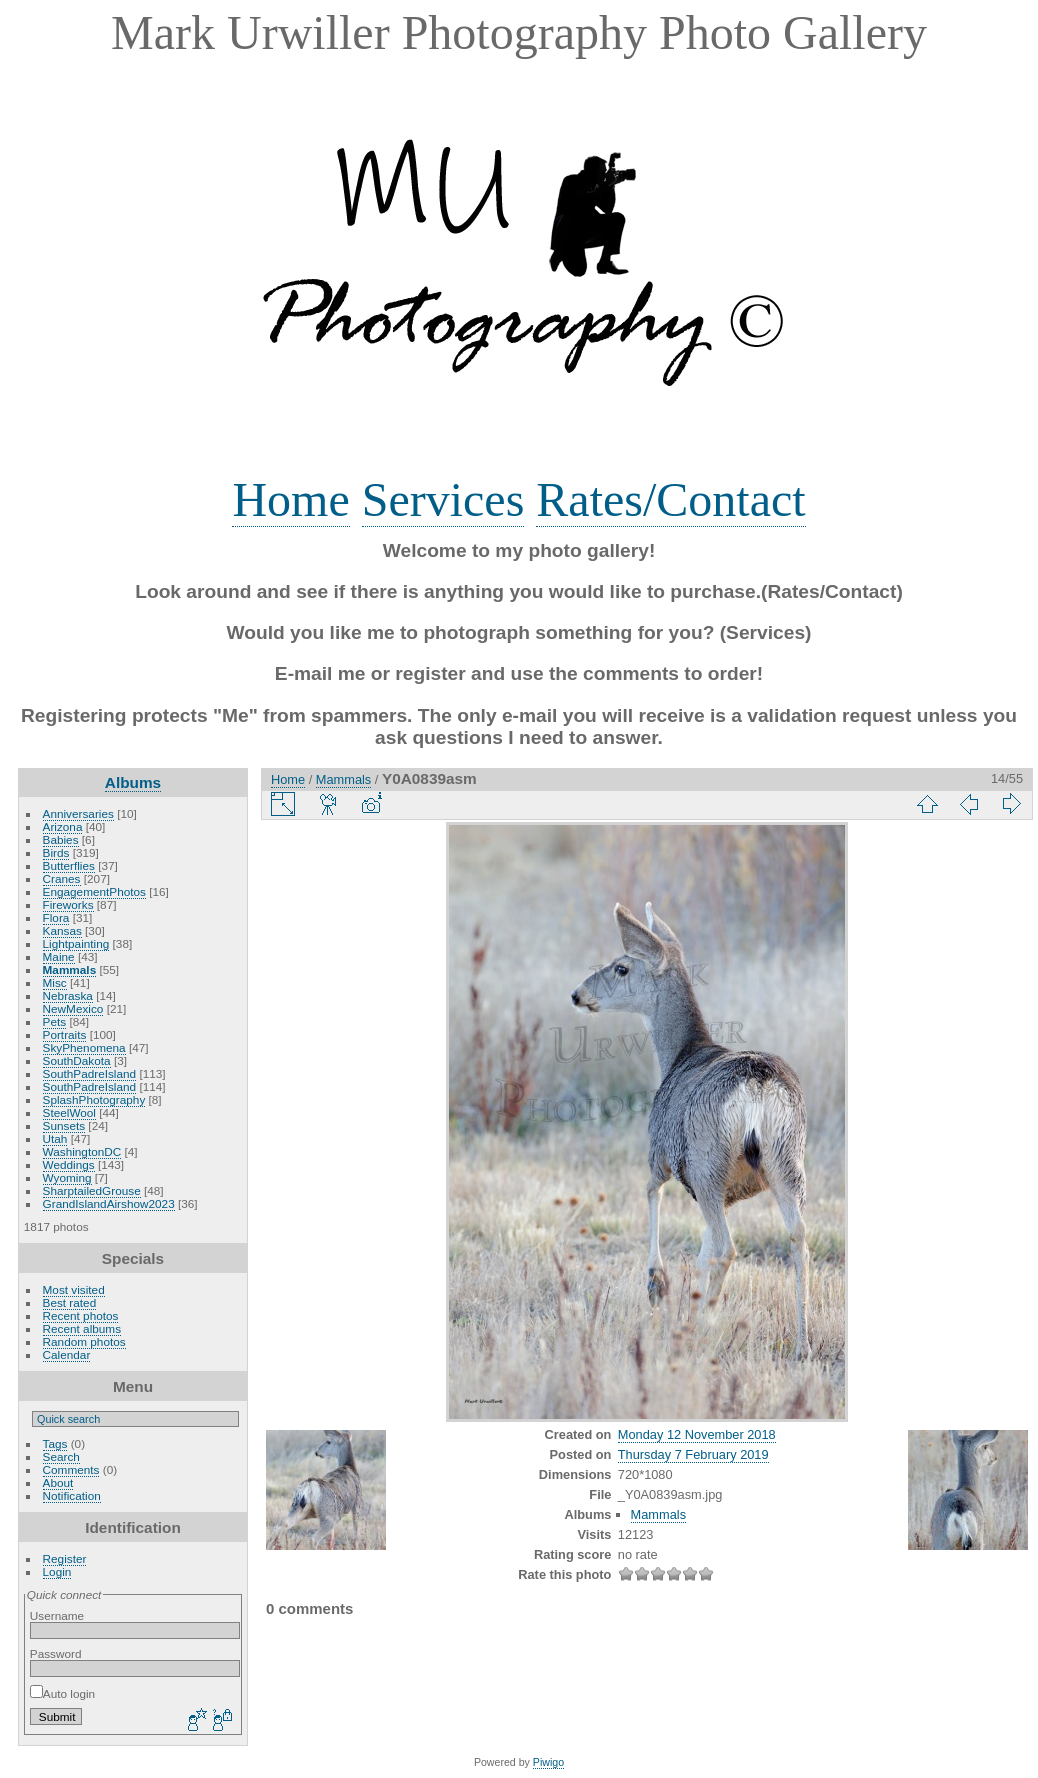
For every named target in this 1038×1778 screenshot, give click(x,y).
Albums (133, 782)
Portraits (65, 1034)
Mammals (70, 969)
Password (56, 1653)
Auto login (62, 1693)
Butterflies (69, 865)
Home (290, 499)
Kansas (62, 930)
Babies (61, 839)
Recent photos (81, 1315)
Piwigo (548, 1762)
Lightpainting (76, 943)
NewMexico (73, 1008)
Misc (55, 982)
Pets (55, 1021)
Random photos (84, 1341)
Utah (55, 1138)
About (58, 1482)
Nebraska (68, 995)
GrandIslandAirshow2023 (109, 1203)
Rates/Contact (670, 499)
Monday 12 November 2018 (697, 1434)
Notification (72, 1495)
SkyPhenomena (84, 1047)
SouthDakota (77, 1060)
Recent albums (82, 1328)
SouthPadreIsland (90, 1073)
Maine (59, 956)
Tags (55, 1443)
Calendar (67, 1354)
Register (65, 1558)
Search (61, 1456)
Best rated (70, 1302)
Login (57, 1571)
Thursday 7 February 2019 (693, 1454)
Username (57, 1615)
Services (443, 499)
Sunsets (64, 1125)
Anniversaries (78, 813)
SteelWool (69, 1112)
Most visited (74, 1289)
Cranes (62, 878)
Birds (56, 852)
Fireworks (68, 904)
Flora (56, 917)
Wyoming (67, 1177)
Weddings (69, 1164)
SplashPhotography (94, 1099)
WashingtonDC (82, 1151)
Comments (71, 1469)
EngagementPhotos (94, 891)
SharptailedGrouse (92, 1190)
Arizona (63, 826)
